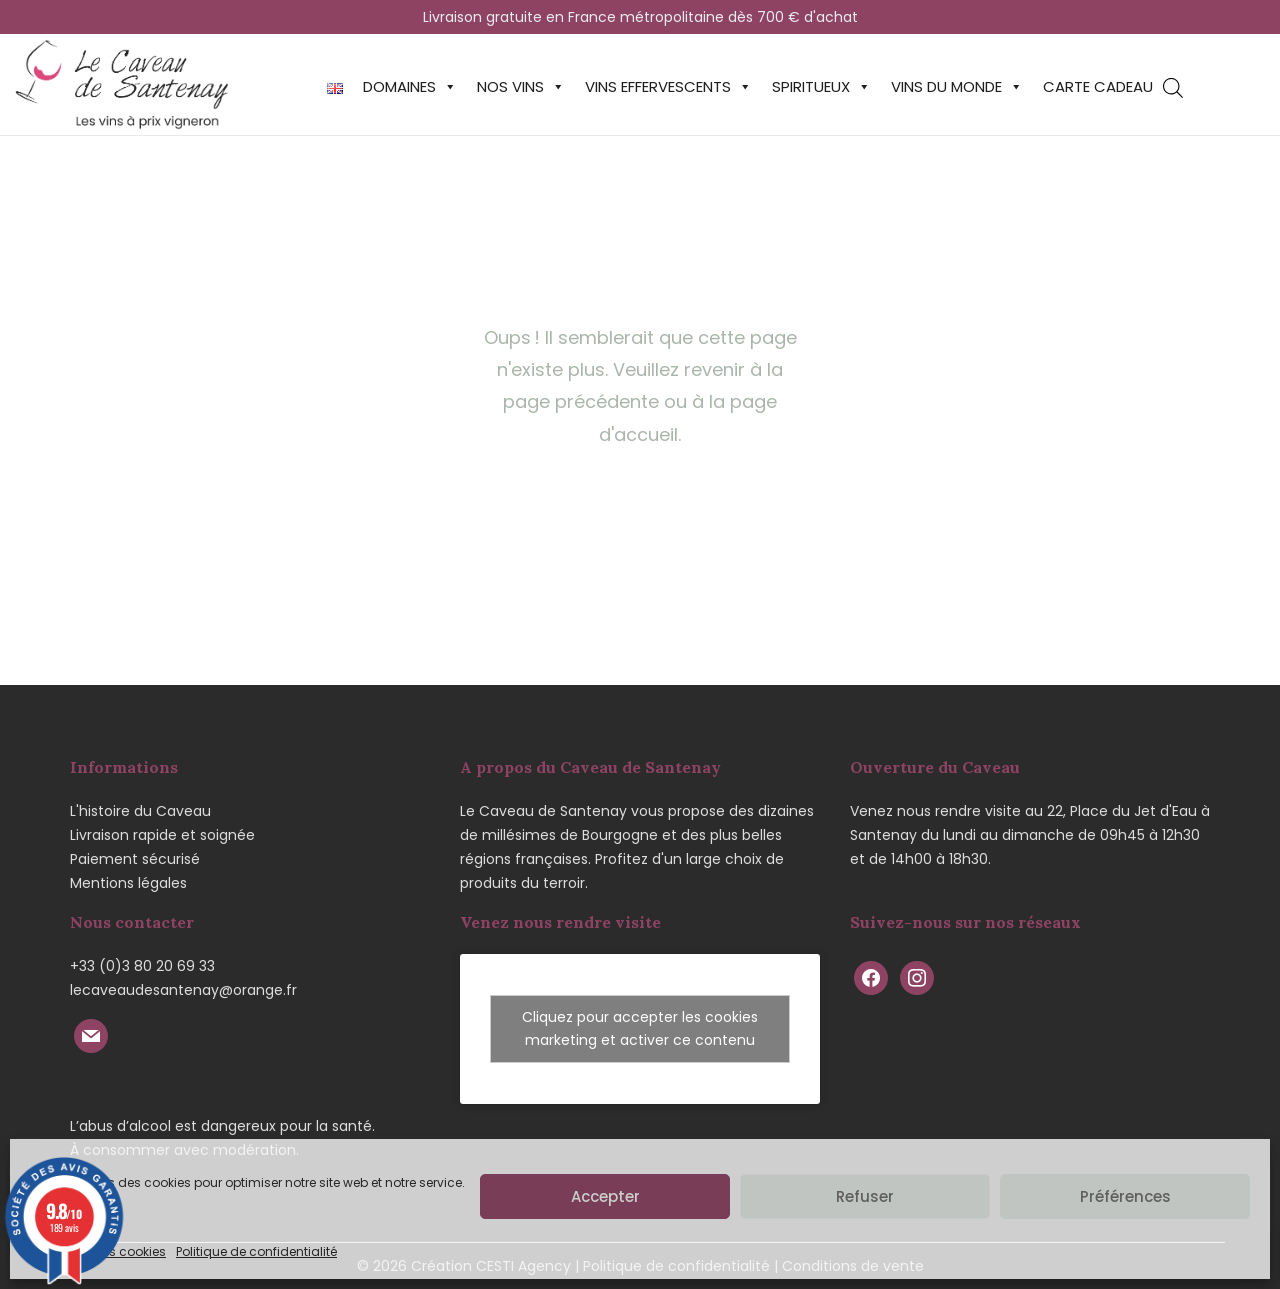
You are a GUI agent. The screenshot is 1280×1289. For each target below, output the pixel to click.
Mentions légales (128, 883)
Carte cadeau (1098, 86)
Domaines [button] (410, 86)
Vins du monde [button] (957, 86)
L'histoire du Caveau (140, 811)
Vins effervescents (668, 86)
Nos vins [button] (521, 86)
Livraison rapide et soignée (162, 835)
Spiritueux (821, 86)
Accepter (605, 1196)
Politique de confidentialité (256, 1251)
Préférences (1125, 1196)
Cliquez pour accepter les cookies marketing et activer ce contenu (640, 1028)
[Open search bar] (1173, 87)
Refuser (865, 1196)
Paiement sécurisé (135, 859)
